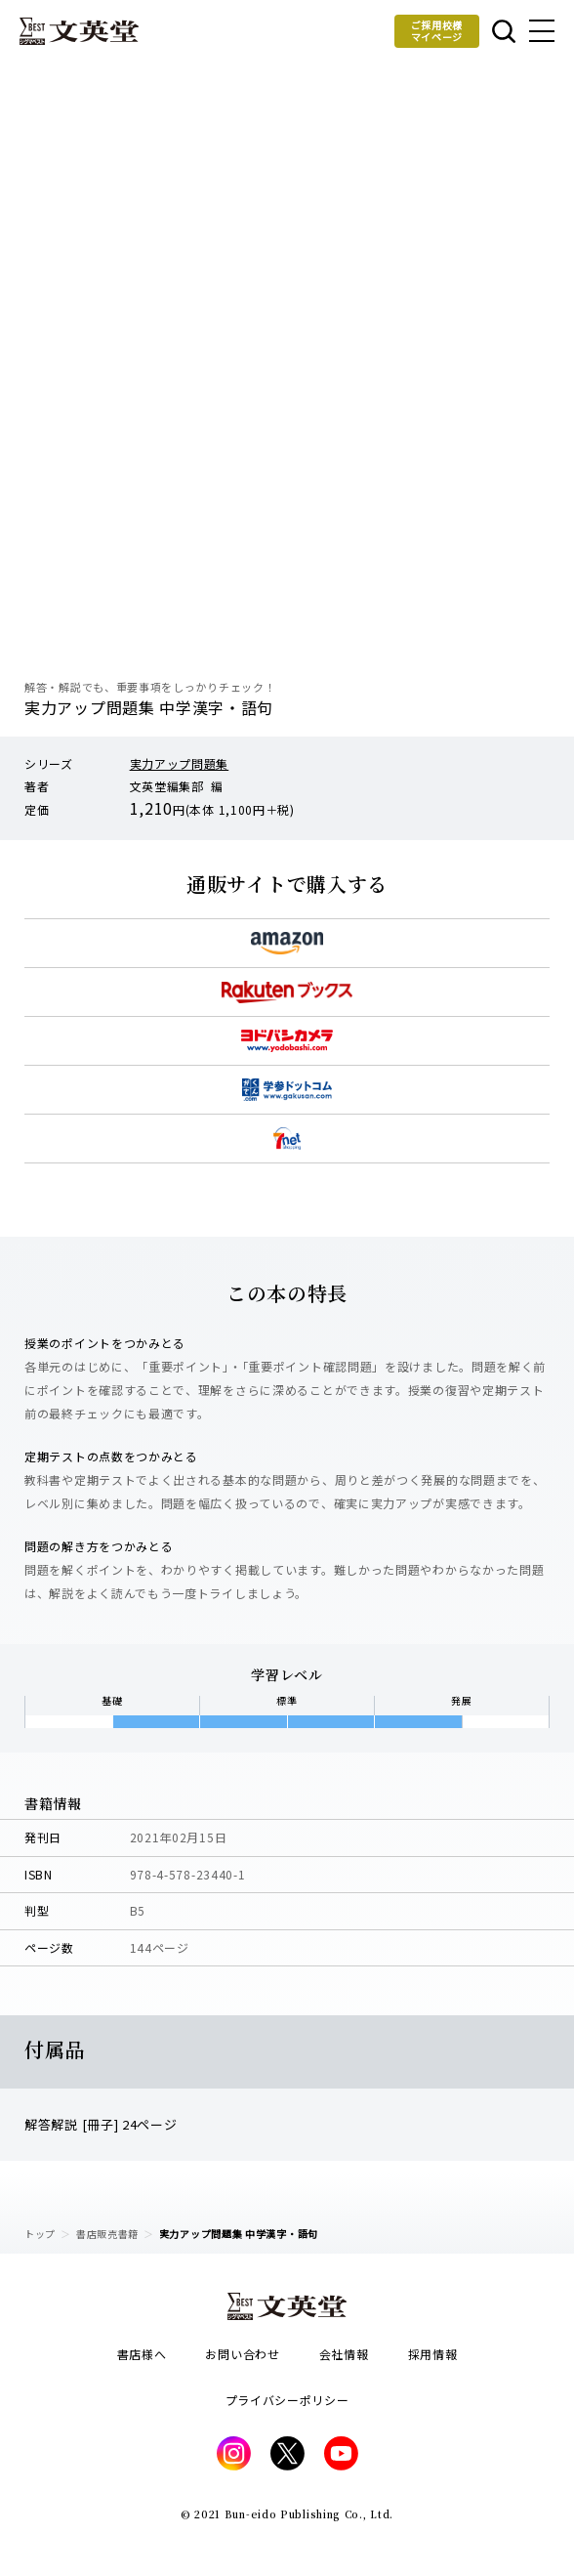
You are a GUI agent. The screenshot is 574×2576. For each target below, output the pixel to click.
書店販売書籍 (107, 2233)
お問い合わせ (242, 2353)
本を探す (503, 31)
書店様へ (142, 2353)
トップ (40, 2233)
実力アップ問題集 (179, 763)
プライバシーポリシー (287, 2399)
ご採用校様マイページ (437, 31)
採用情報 (433, 2353)
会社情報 (344, 2353)
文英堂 (79, 31)
